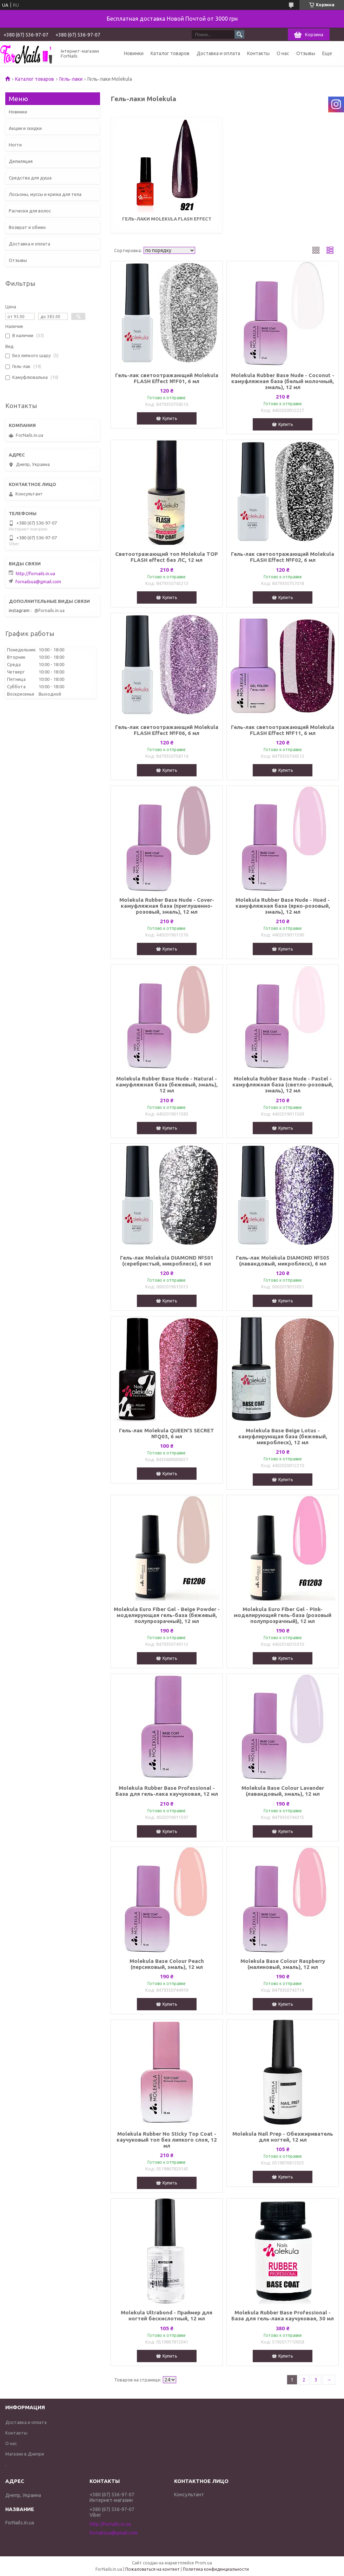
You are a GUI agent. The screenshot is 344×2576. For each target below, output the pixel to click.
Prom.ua (203, 2563)
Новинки (134, 53)
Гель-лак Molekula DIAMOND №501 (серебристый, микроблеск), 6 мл (166, 1261)
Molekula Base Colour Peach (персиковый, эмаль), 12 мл (167, 1964)
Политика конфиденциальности (216, 2569)
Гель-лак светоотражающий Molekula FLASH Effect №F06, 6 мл (166, 730)
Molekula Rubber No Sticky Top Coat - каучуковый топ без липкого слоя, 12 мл (167, 2140)
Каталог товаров (170, 53)
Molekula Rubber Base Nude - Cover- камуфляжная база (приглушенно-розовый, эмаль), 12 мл (166, 906)
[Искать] (239, 34)
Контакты (258, 53)
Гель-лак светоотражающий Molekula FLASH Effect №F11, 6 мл (282, 730)
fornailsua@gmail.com (38, 581)
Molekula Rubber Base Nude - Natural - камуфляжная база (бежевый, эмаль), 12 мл (167, 1084)
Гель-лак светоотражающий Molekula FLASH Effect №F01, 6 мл (166, 378)
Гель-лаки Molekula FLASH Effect (166, 218)
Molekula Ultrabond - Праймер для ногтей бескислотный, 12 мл (166, 2315)
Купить (170, 418)
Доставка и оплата (218, 53)
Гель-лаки (70, 79)
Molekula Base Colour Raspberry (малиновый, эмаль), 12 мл (282, 1964)
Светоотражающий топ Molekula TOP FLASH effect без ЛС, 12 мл (166, 557)
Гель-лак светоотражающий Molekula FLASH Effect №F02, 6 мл (282, 557)
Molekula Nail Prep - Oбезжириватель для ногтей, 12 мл (282, 2137)
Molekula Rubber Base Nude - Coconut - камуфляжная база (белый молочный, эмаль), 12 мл (282, 381)
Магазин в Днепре (24, 2453)
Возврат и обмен (27, 227)
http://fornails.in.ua (35, 573)
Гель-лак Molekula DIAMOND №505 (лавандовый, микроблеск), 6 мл (282, 1261)
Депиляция (21, 161)
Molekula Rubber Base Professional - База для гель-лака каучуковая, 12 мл (166, 1791)
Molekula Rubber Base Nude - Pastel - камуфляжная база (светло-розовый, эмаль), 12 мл (282, 1084)
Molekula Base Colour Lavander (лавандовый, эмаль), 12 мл (283, 1791)
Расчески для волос (30, 210)
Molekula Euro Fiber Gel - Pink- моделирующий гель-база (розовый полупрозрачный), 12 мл (282, 1615)
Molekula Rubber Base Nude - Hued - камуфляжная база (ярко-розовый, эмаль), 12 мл (283, 906)
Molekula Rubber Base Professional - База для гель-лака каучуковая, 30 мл (282, 2315)
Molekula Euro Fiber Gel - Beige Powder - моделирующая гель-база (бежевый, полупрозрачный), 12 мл (167, 1615)
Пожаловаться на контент (152, 2569)
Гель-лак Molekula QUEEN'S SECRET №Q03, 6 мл (166, 1433)
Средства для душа (30, 177)
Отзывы (305, 53)
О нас (283, 53)
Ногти (15, 144)
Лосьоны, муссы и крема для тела (45, 194)
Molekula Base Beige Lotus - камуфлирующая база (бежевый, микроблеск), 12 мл (282, 1436)
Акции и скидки (25, 128)
